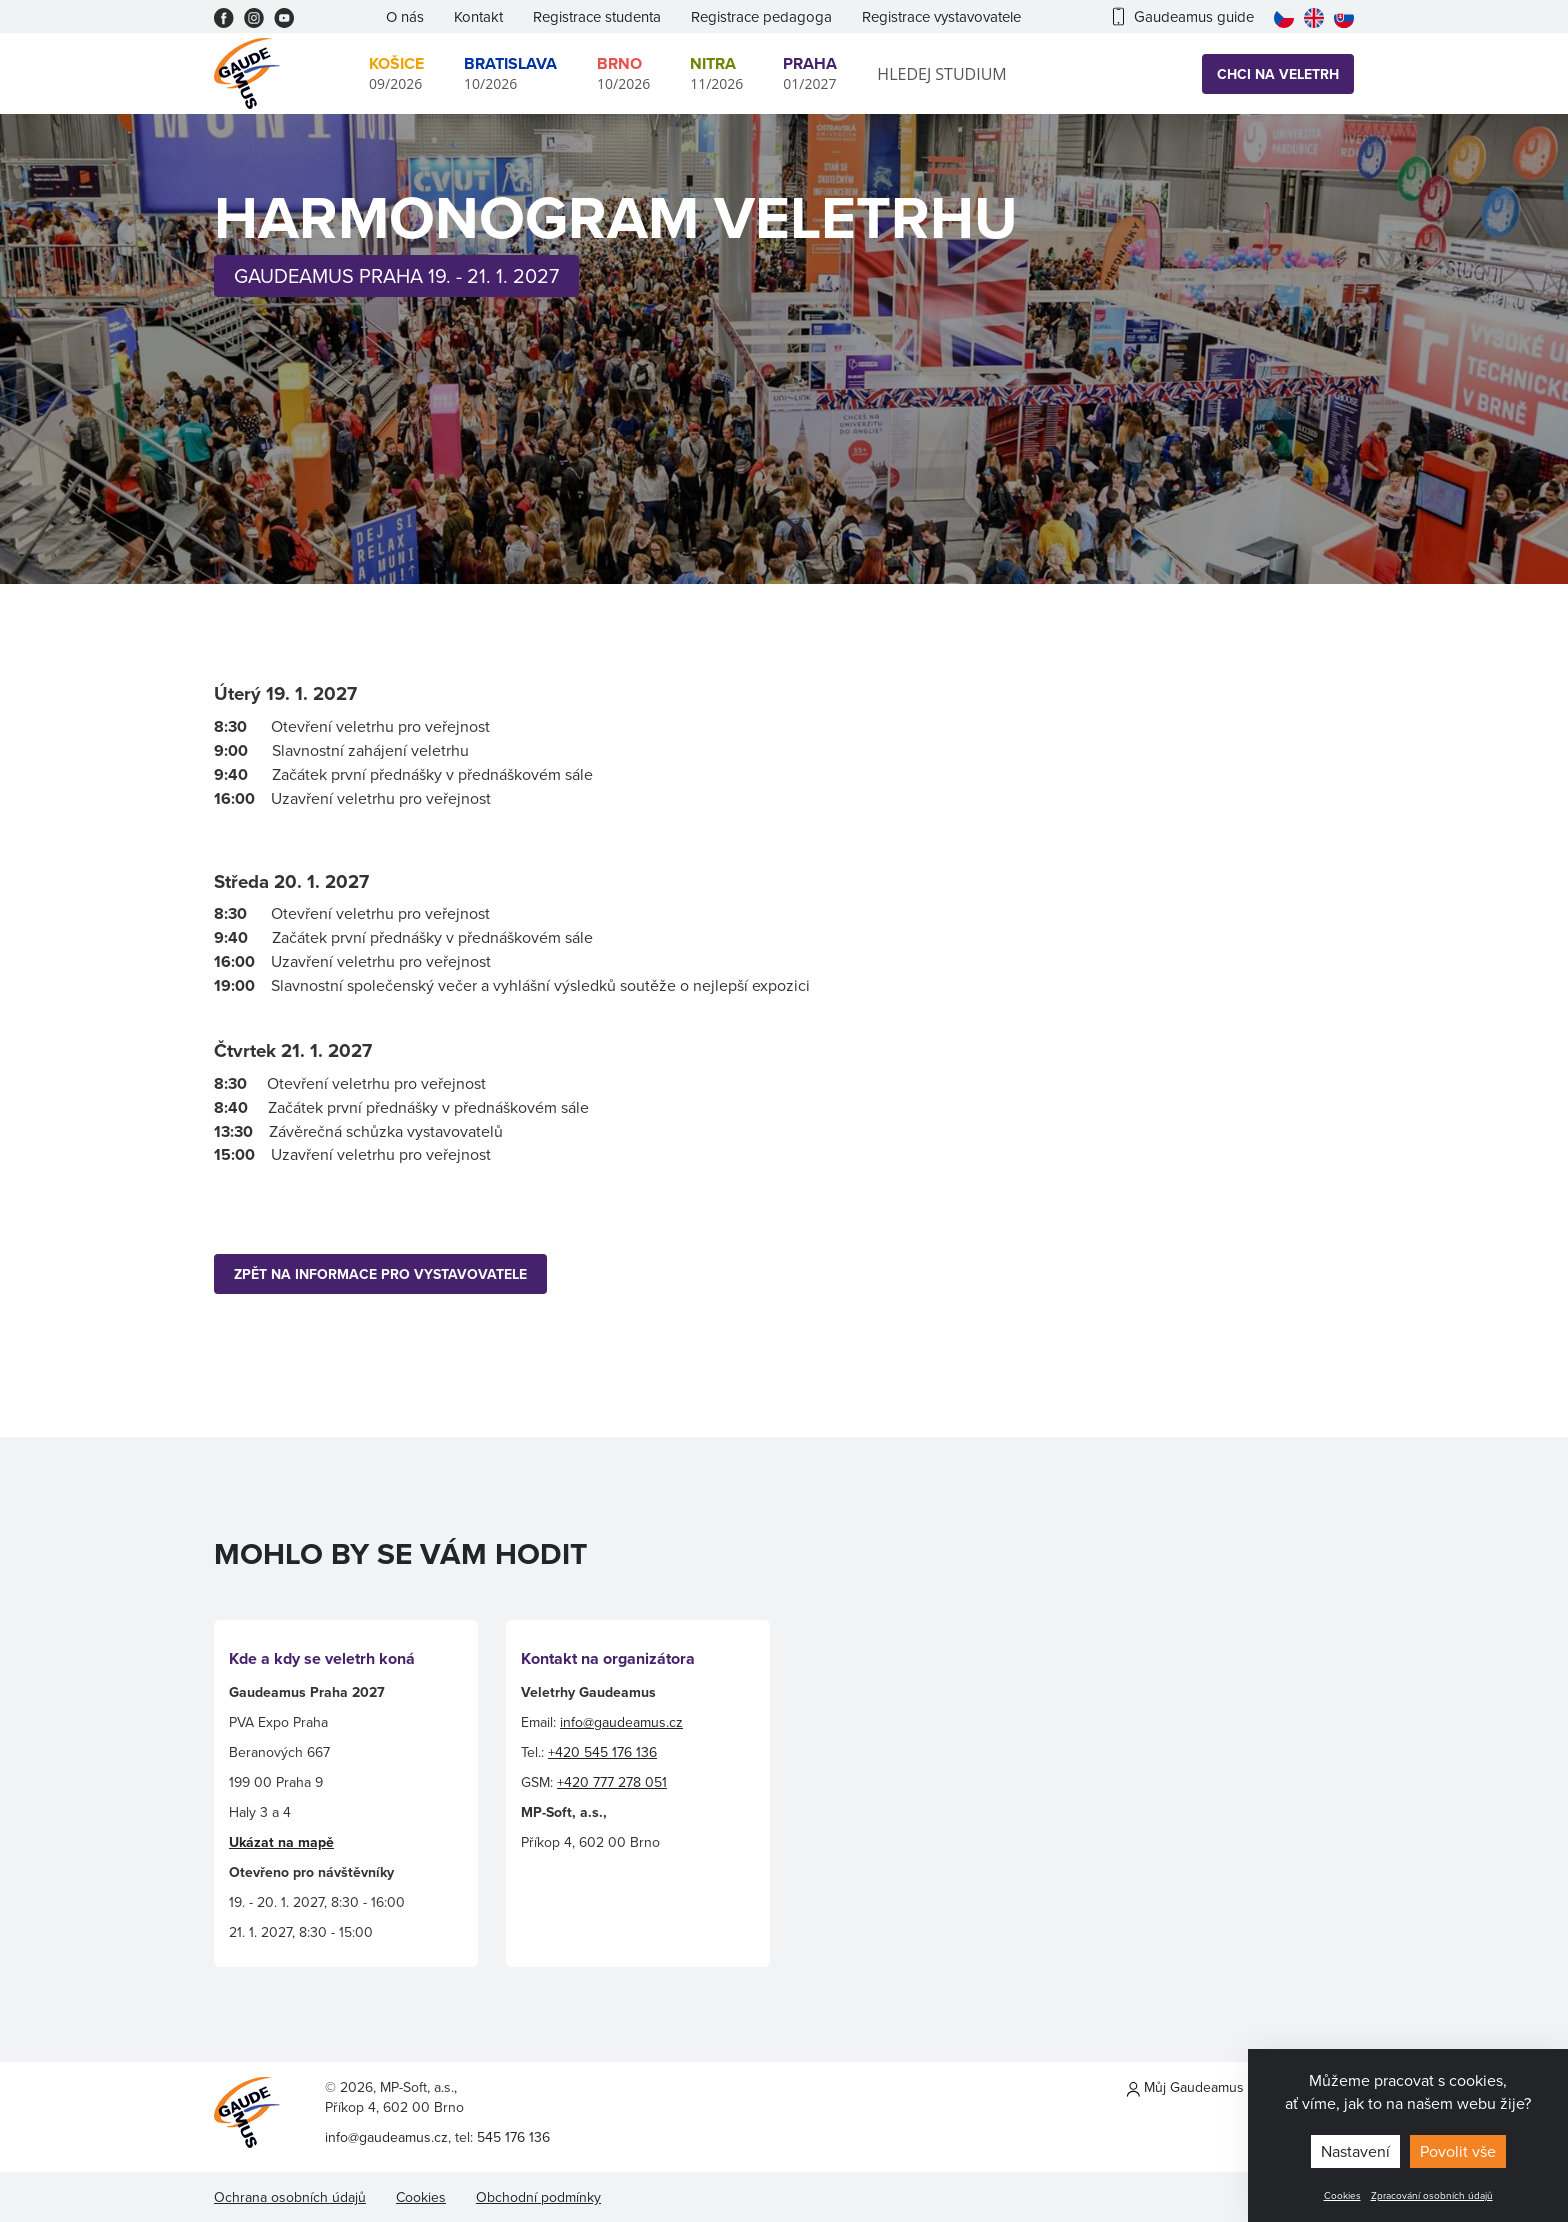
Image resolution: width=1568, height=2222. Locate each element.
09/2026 (396, 72)
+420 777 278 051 (612, 1782)
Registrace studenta (597, 16)
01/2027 (810, 72)
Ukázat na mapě (281, 1842)
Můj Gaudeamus (1185, 2087)
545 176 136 (513, 2137)
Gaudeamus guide (1183, 16)
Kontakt (478, 16)
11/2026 (716, 72)
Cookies (1342, 2195)
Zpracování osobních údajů (1432, 2195)
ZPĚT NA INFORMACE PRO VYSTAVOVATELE (380, 1274)
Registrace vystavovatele (941, 16)
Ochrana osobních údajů (290, 2197)
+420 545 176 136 (602, 1752)
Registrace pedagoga (761, 16)
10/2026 (510, 72)
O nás (405, 16)
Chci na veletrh (1278, 74)
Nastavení (1355, 2151)
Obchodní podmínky (538, 2197)
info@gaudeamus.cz (621, 1722)
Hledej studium (941, 74)
